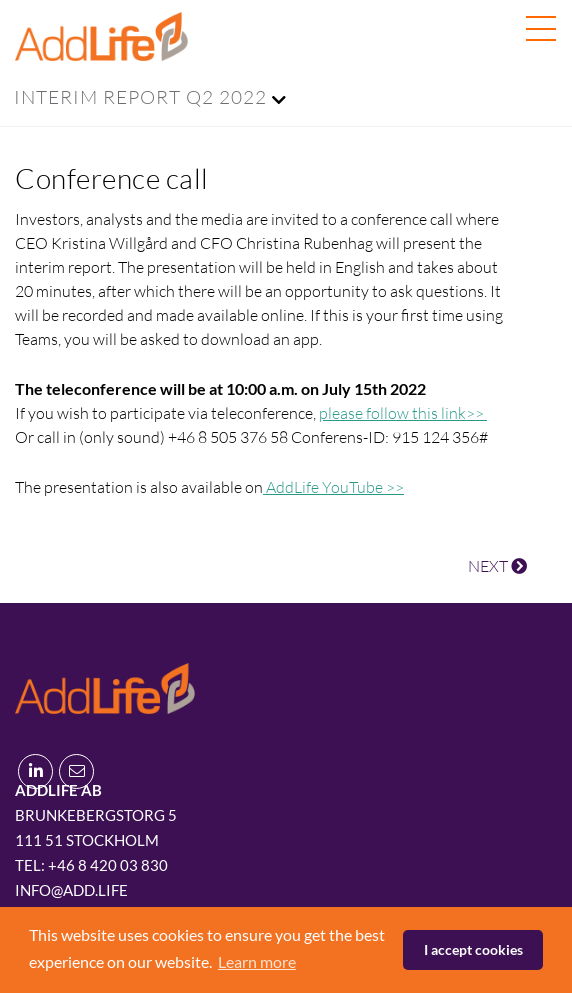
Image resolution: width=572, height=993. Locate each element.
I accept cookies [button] (473, 949)
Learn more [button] (257, 961)
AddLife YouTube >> (333, 487)
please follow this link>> (403, 413)
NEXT (497, 566)
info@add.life (71, 890)
